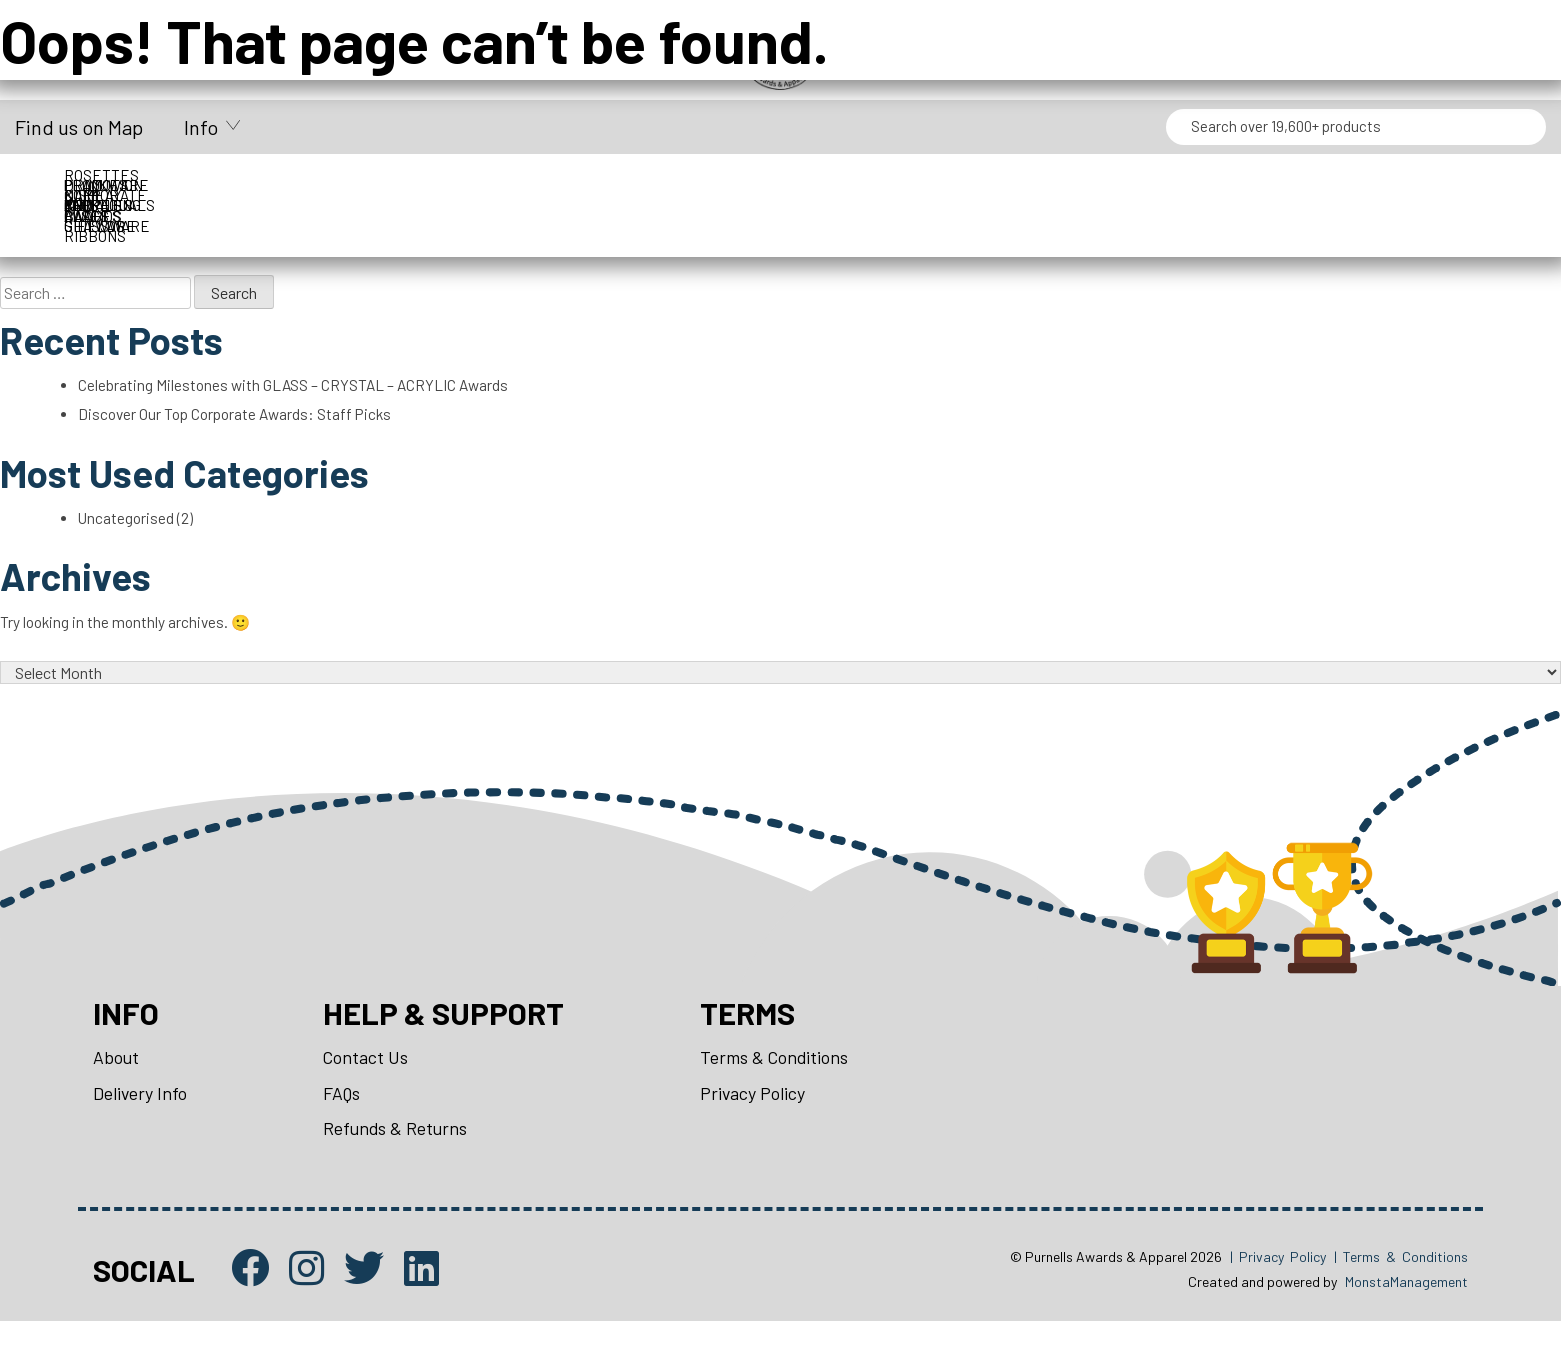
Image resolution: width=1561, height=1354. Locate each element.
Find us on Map (79, 127)
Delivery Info (141, 1120)
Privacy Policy (760, 1120)
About (116, 1083)
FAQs (344, 1120)
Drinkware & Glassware (690, 185)
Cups (325, 185)
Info (201, 127)
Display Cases (507, 185)
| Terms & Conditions (1401, 1287)
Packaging (1236, 185)
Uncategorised (129, 530)
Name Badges (1054, 185)
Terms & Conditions (782, 1083)
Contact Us (368, 1083)
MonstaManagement (1406, 1313)
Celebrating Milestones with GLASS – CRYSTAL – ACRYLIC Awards (298, 391)
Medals (872, 185)
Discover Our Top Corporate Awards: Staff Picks (242, 421)
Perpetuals (1418, 185)
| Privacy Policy (1278, 1287)
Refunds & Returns (398, 1157)
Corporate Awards (143, 185)
